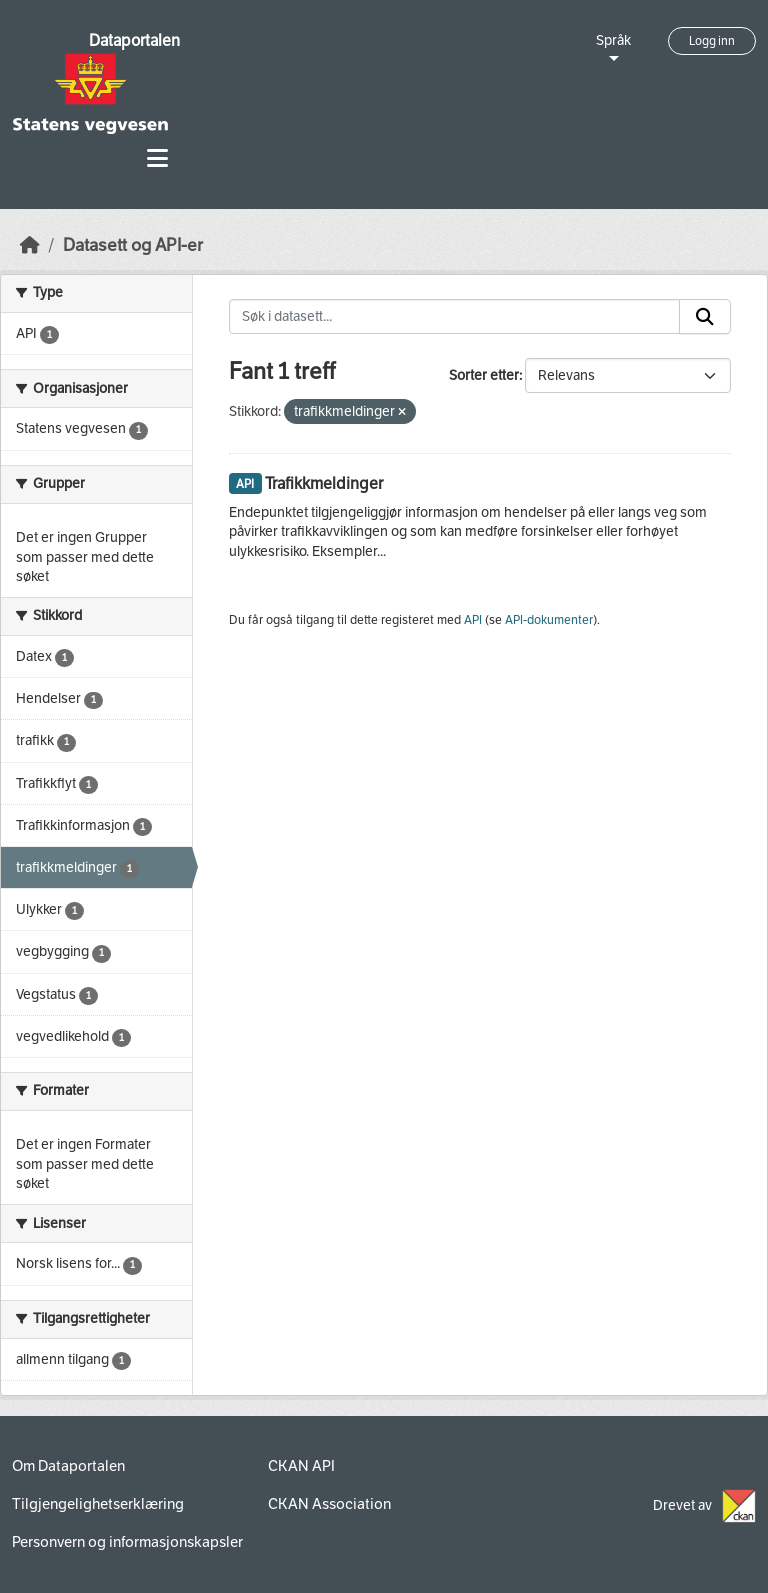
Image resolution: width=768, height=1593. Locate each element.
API (473, 620)
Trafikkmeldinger (324, 483)
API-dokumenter (549, 620)
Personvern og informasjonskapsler (127, 1542)
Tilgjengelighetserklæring (98, 1504)
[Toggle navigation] (157, 158)
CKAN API (301, 1466)
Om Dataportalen (68, 1466)
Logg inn (712, 41)
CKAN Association (329, 1504)
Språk (613, 40)
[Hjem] (30, 245)
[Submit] (705, 317)
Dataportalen (134, 40)
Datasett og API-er (133, 245)
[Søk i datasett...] (455, 317)
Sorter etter (484, 375)
